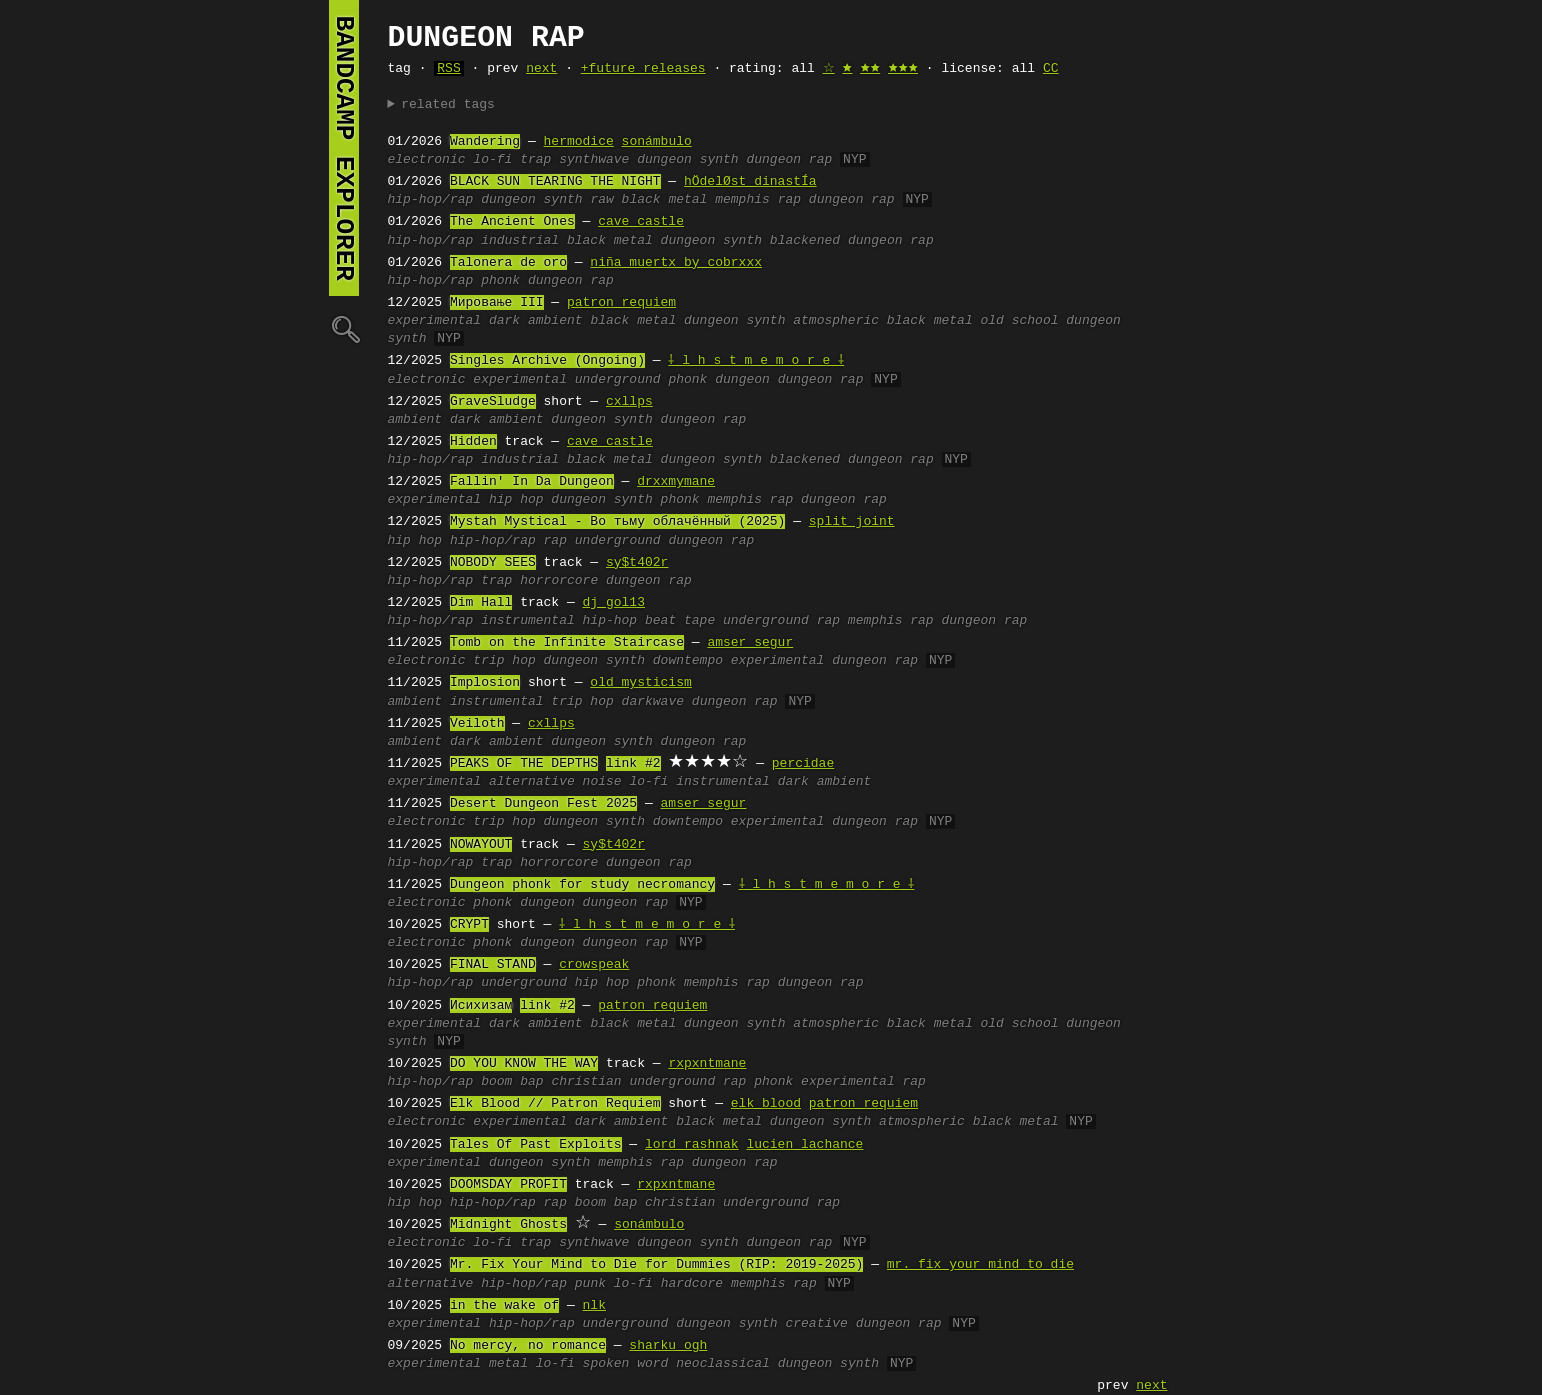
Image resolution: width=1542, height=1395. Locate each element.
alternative (532, 782)
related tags (448, 105)
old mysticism (640, 683)
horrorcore (559, 581)
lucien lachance (804, 1145)
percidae (803, 764)
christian (586, 1082)
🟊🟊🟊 (903, 69)
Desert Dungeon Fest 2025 (543, 804)
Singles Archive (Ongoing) (547, 361)
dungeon (742, 380)
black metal (610, 241)
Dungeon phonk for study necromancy (582, 885)
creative (816, 1324)
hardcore (692, 1284)
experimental (435, 321)
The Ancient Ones (512, 222)
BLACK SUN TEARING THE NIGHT (555, 182)
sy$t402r (637, 563)
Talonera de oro (508, 263)
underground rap (781, 621)
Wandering (485, 142)
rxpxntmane (707, 1064)
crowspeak (594, 965)
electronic (427, 160)
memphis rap (758, 200)
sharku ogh (668, 1346)
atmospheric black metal (882, 321)
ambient (415, 420)
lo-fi (492, 160)
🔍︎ (344, 328)
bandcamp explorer (344, 148)
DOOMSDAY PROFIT (508, 1185)
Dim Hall (481, 603)
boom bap (512, 1082)
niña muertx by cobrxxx (676, 263)
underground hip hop (555, 983)
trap (535, 160)
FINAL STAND (493, 965)
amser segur (750, 643)
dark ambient (536, 321)
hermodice (579, 142)
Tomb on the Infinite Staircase (567, 643)
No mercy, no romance (528, 1346)
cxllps (629, 402)
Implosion (485, 683)
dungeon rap (789, 160)
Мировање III (497, 303)
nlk (594, 1306)
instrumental (497, 702)
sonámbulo (657, 142)
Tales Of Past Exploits (536, 1145)
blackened (805, 241)
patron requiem (621, 303)
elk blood (766, 1104)
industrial (520, 241)
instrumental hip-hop (559, 621)
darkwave (653, 702)
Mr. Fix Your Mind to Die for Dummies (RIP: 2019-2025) (656, 1265)
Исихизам (481, 1006)
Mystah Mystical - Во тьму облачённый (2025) (617, 522)
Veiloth (477, 724)
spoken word (626, 1364)
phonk (500, 281)
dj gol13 (614, 603)
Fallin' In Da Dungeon (532, 482)
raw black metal (648, 200)
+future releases (643, 69)
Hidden (473, 442)
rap (555, 541)
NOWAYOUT (481, 845)
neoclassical (723, 1364)
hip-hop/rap (431, 200)
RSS (448, 69)
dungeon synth (687, 160)
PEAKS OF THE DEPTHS (524, 764)
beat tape (680, 621)
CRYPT (469, 925)
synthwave (594, 160)
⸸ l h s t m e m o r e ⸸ (757, 361)
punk (590, 1284)
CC (1051, 69)
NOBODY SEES (493, 563)
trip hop (504, 661)
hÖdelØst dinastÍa (750, 182)
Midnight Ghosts (508, 1225)
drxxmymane (676, 482)
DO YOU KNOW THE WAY (524, 1064)
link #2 (633, 764)
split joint (852, 522)
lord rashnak (692, 1145)
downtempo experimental (739, 661)
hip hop (516, 500)
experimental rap (863, 1082)
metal (508, 1364)
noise (602, 782)
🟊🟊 (870, 69)
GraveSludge (493, 402)
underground (618, 380)
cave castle (641, 222)
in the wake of (504, 1306)
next (541, 69)
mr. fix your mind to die (980, 1265)
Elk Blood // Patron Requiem (555, 1104)
